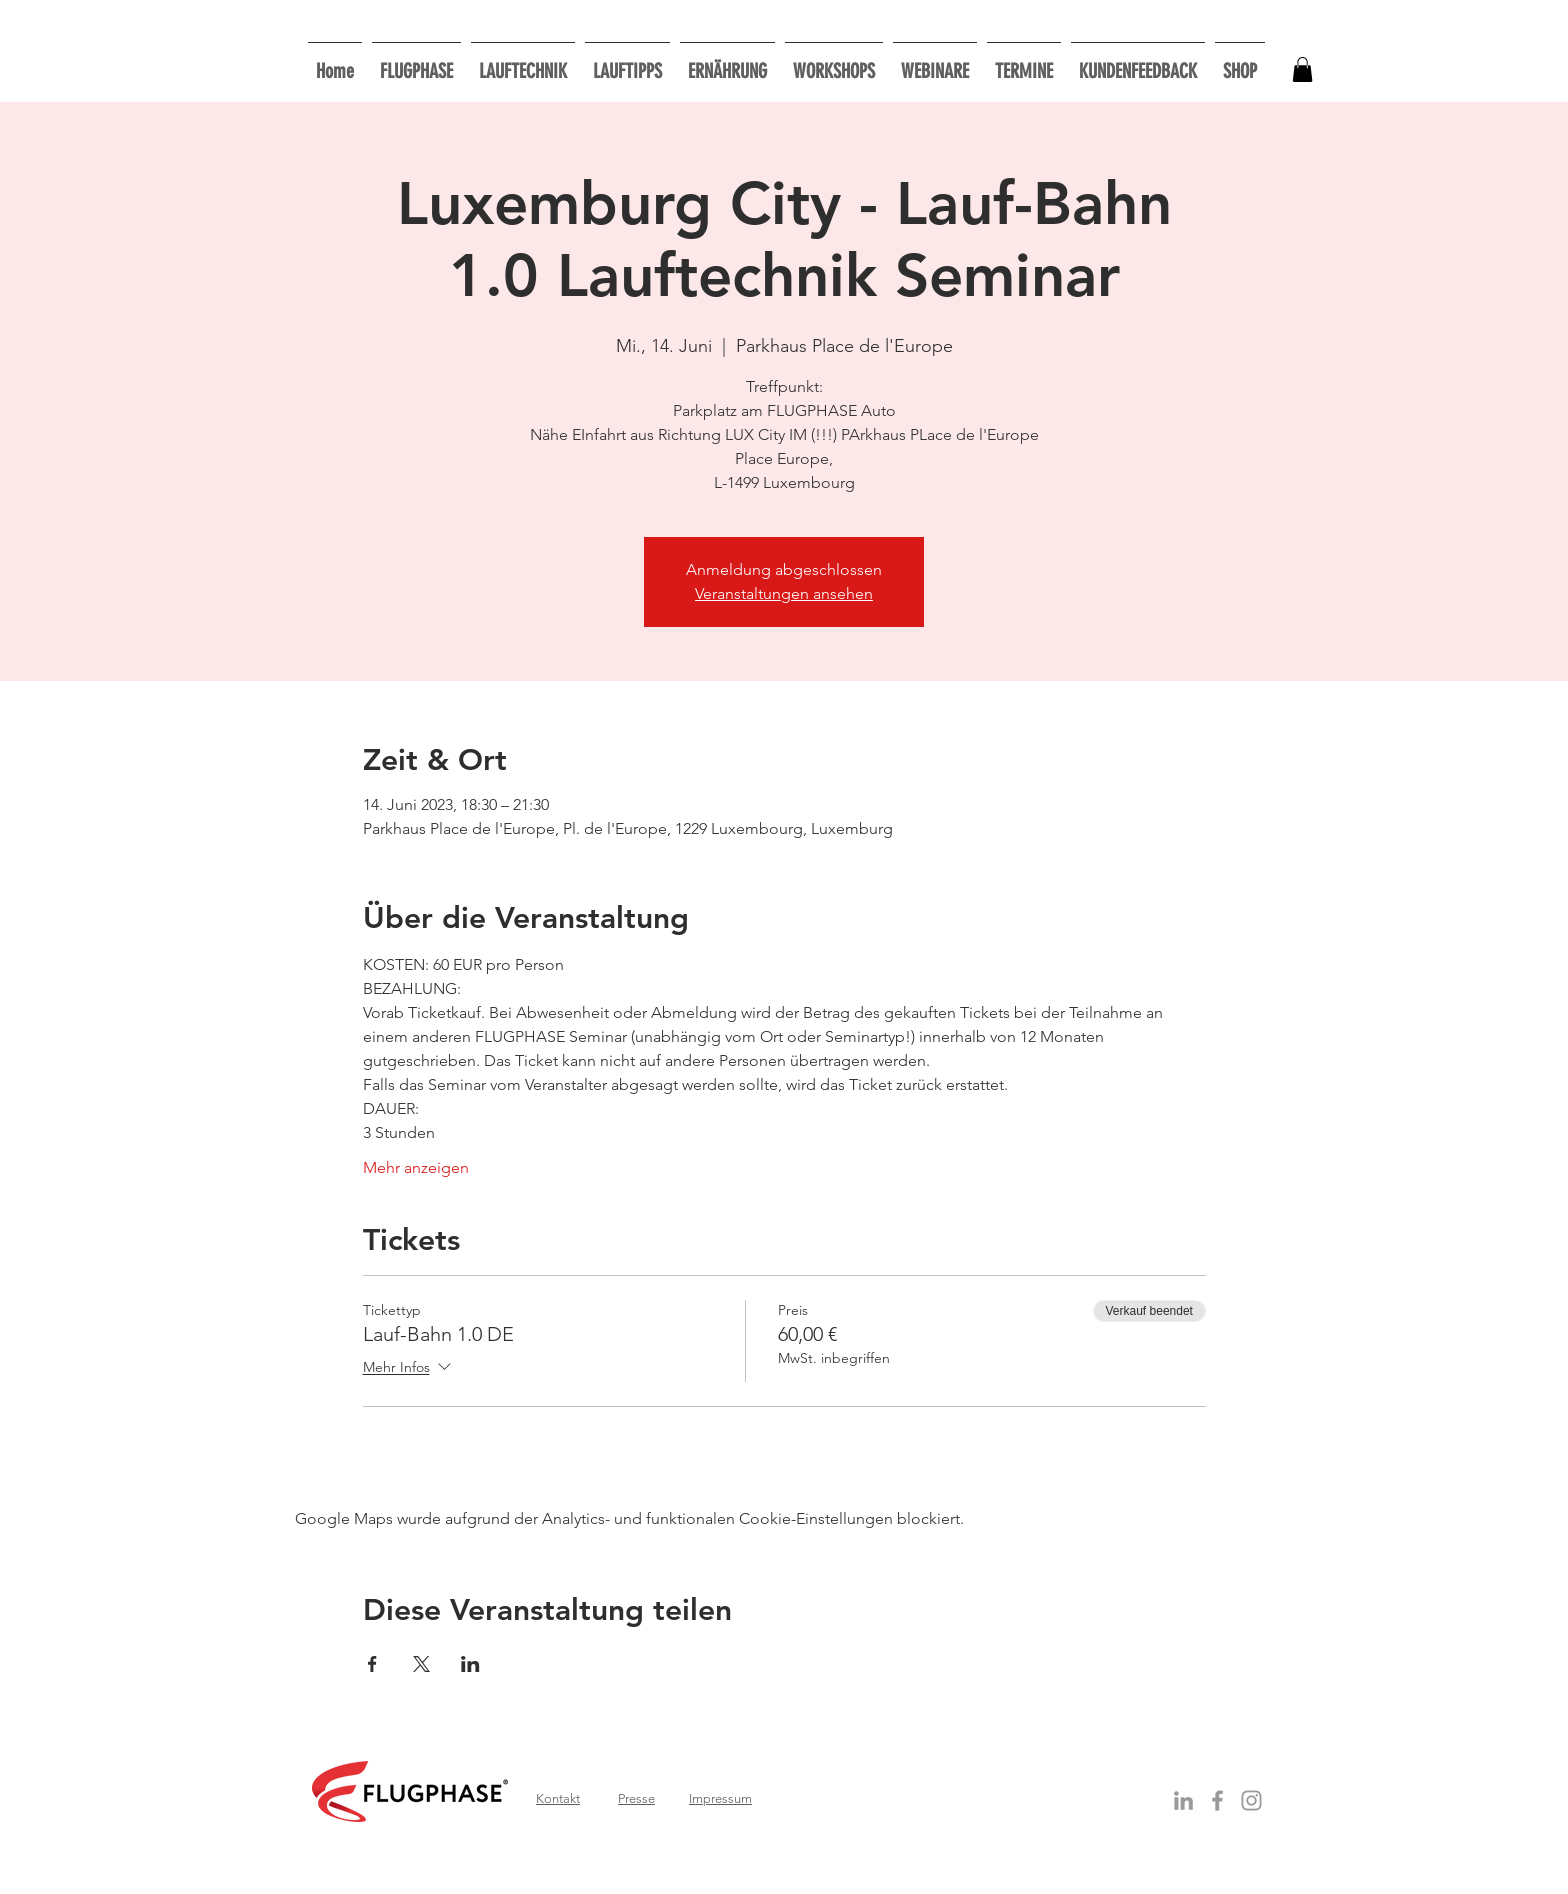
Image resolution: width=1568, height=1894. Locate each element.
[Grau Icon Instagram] (1251, 1800)
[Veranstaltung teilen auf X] (421, 1664)
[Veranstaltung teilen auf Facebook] (372, 1664)
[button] (834, 62)
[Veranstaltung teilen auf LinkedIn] (470, 1664)
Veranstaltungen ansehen (784, 593)
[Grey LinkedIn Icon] (1183, 1800)
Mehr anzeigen (416, 1167)
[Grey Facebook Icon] (1217, 1800)
